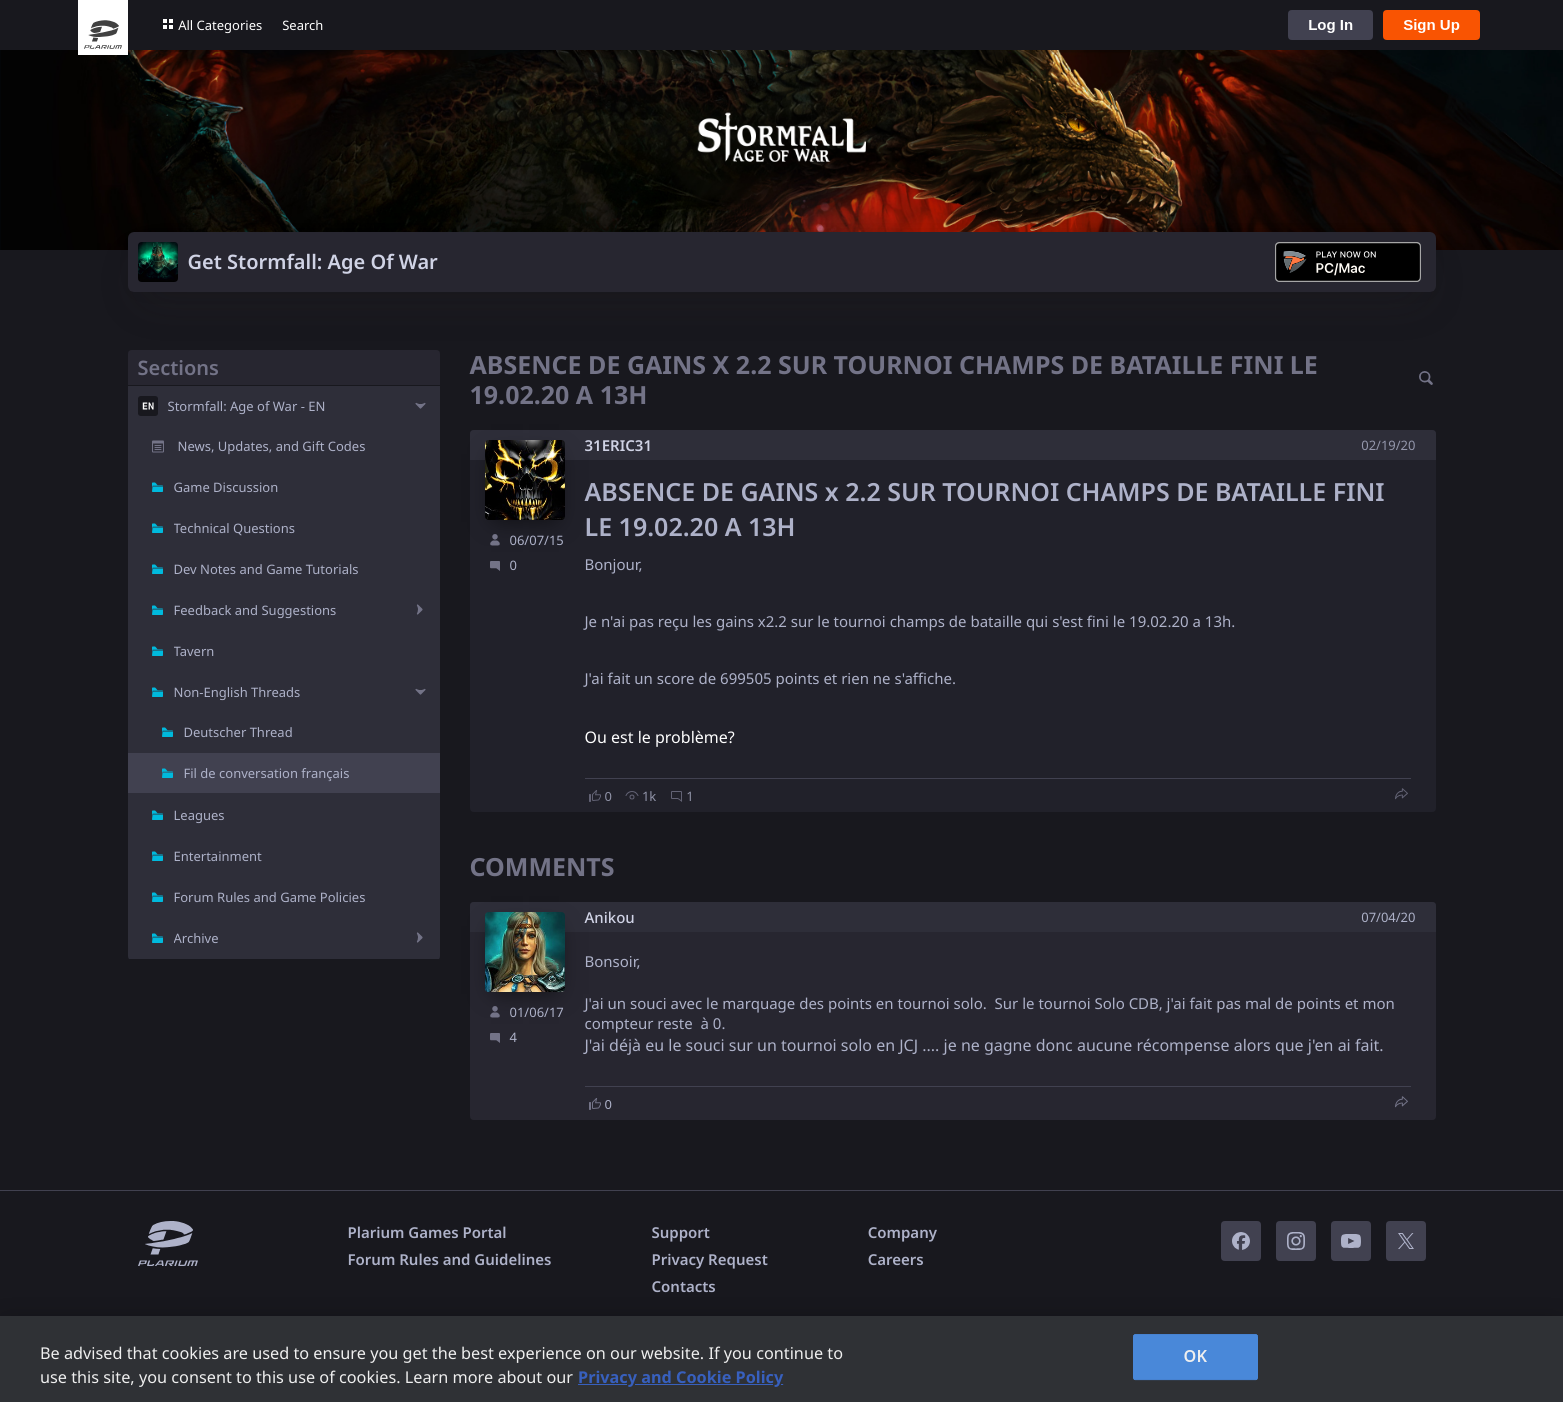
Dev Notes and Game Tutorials (266, 569)
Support (680, 1233)
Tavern (194, 651)
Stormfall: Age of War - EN (247, 406)
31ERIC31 (618, 446)
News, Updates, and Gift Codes (272, 446)
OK (1196, 1356)
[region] (781, 1359)
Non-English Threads (237, 692)
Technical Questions (235, 528)
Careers (896, 1260)
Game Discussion (226, 487)
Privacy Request (709, 1260)
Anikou (610, 918)
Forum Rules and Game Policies (270, 897)
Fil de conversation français (267, 773)
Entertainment (218, 856)
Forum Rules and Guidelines (450, 1260)
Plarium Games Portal (427, 1233)
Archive (196, 938)
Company (902, 1233)
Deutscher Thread (238, 732)
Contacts (683, 1287)
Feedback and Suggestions (255, 610)
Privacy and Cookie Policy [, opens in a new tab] (680, 1377)
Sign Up (1431, 24)
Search (302, 25)
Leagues (199, 815)
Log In (1330, 24)
